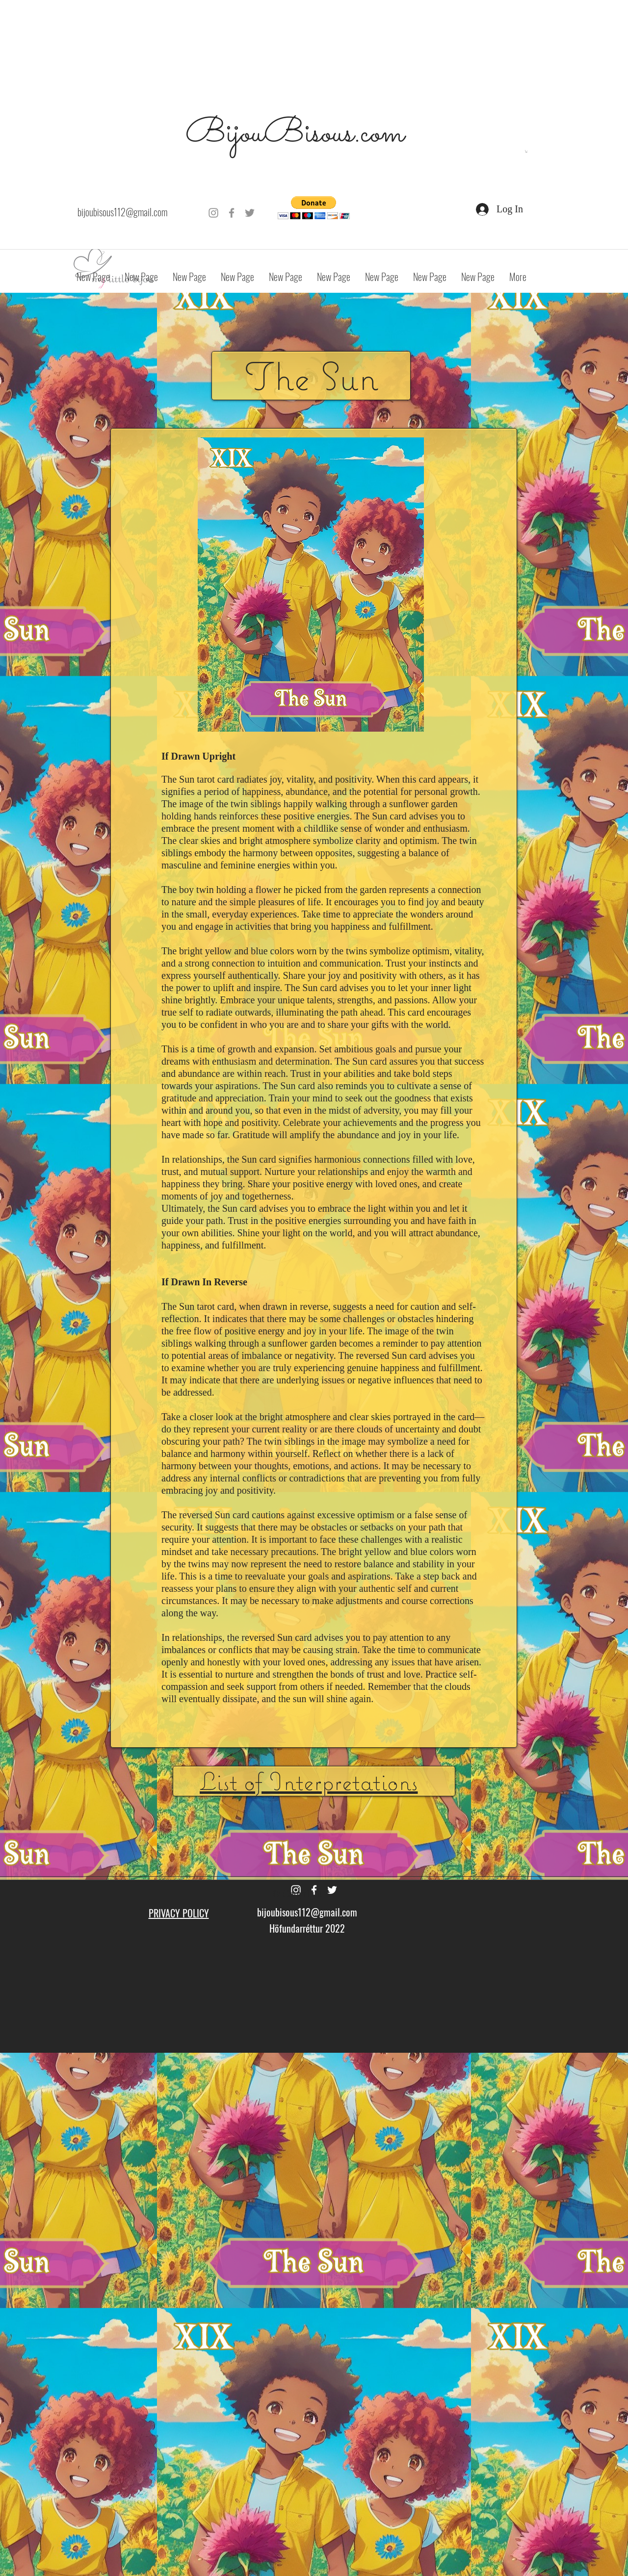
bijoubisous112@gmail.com (122, 211)
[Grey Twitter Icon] (249, 212)
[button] (526, 151)
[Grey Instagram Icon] (213, 212)
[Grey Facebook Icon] (231, 212)
